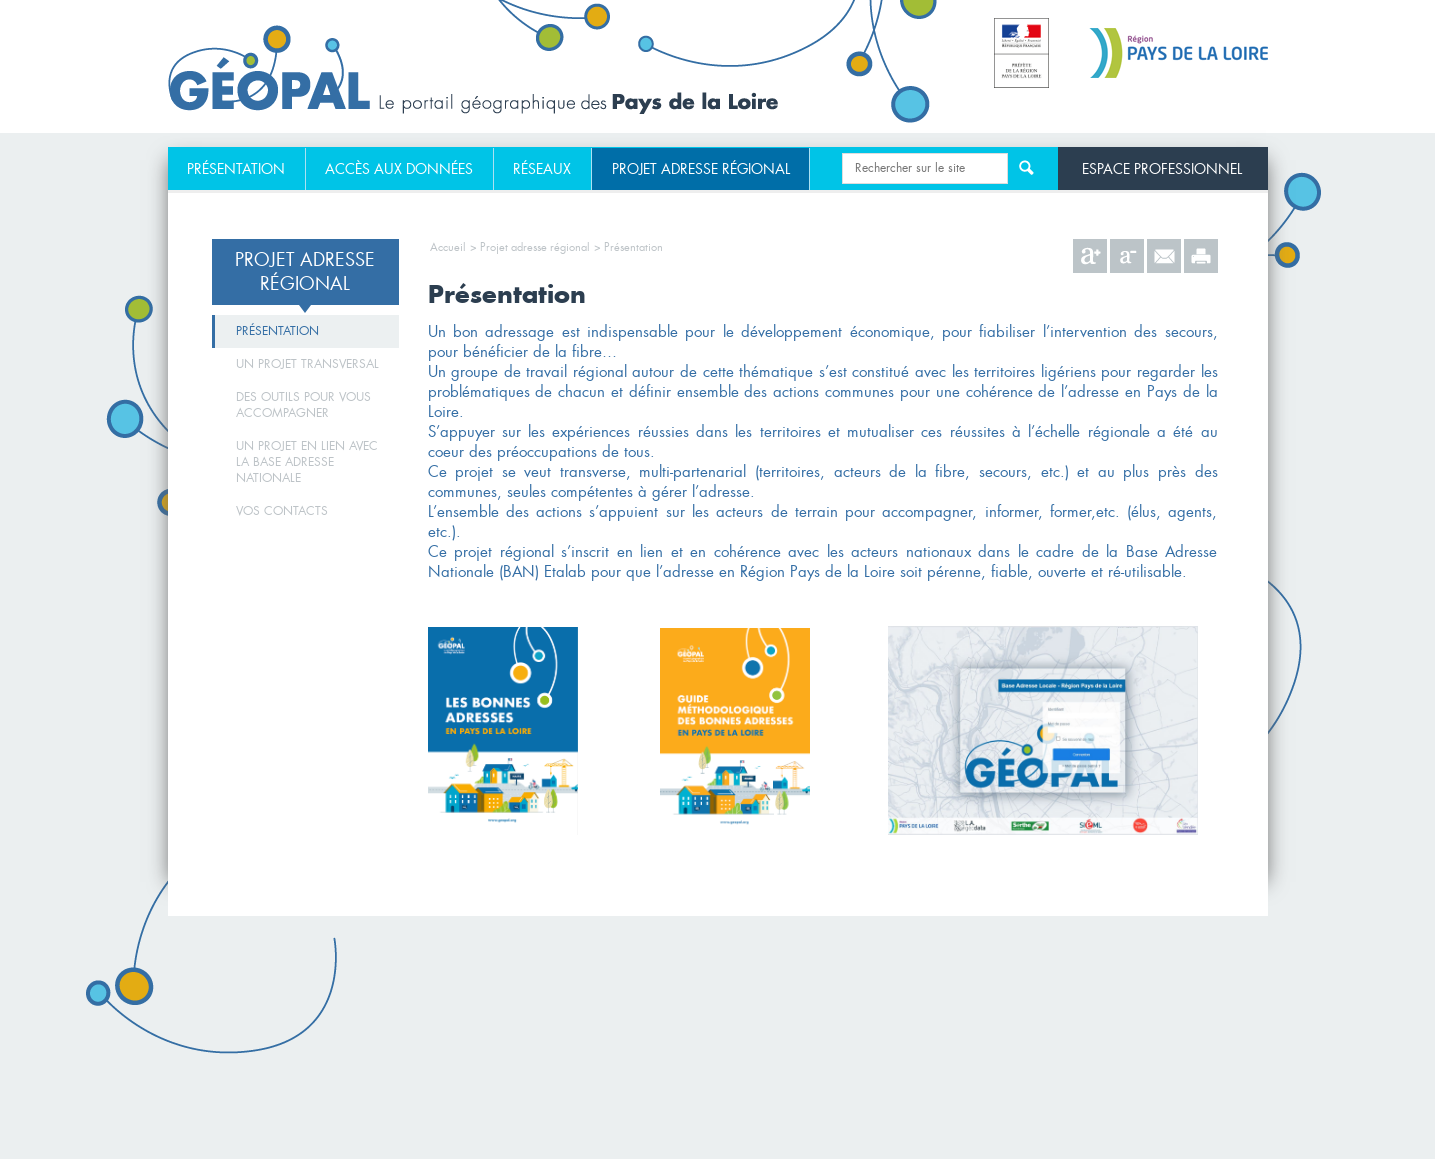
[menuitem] (237, 169)
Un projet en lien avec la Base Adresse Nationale (307, 462)
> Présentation (628, 247)
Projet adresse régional (701, 169)
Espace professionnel (1162, 168)
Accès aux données (399, 169)
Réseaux (542, 169)
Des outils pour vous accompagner (303, 405)
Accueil (448, 247)
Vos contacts (282, 511)
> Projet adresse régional (530, 247)
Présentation (236, 169)
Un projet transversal (307, 364)
